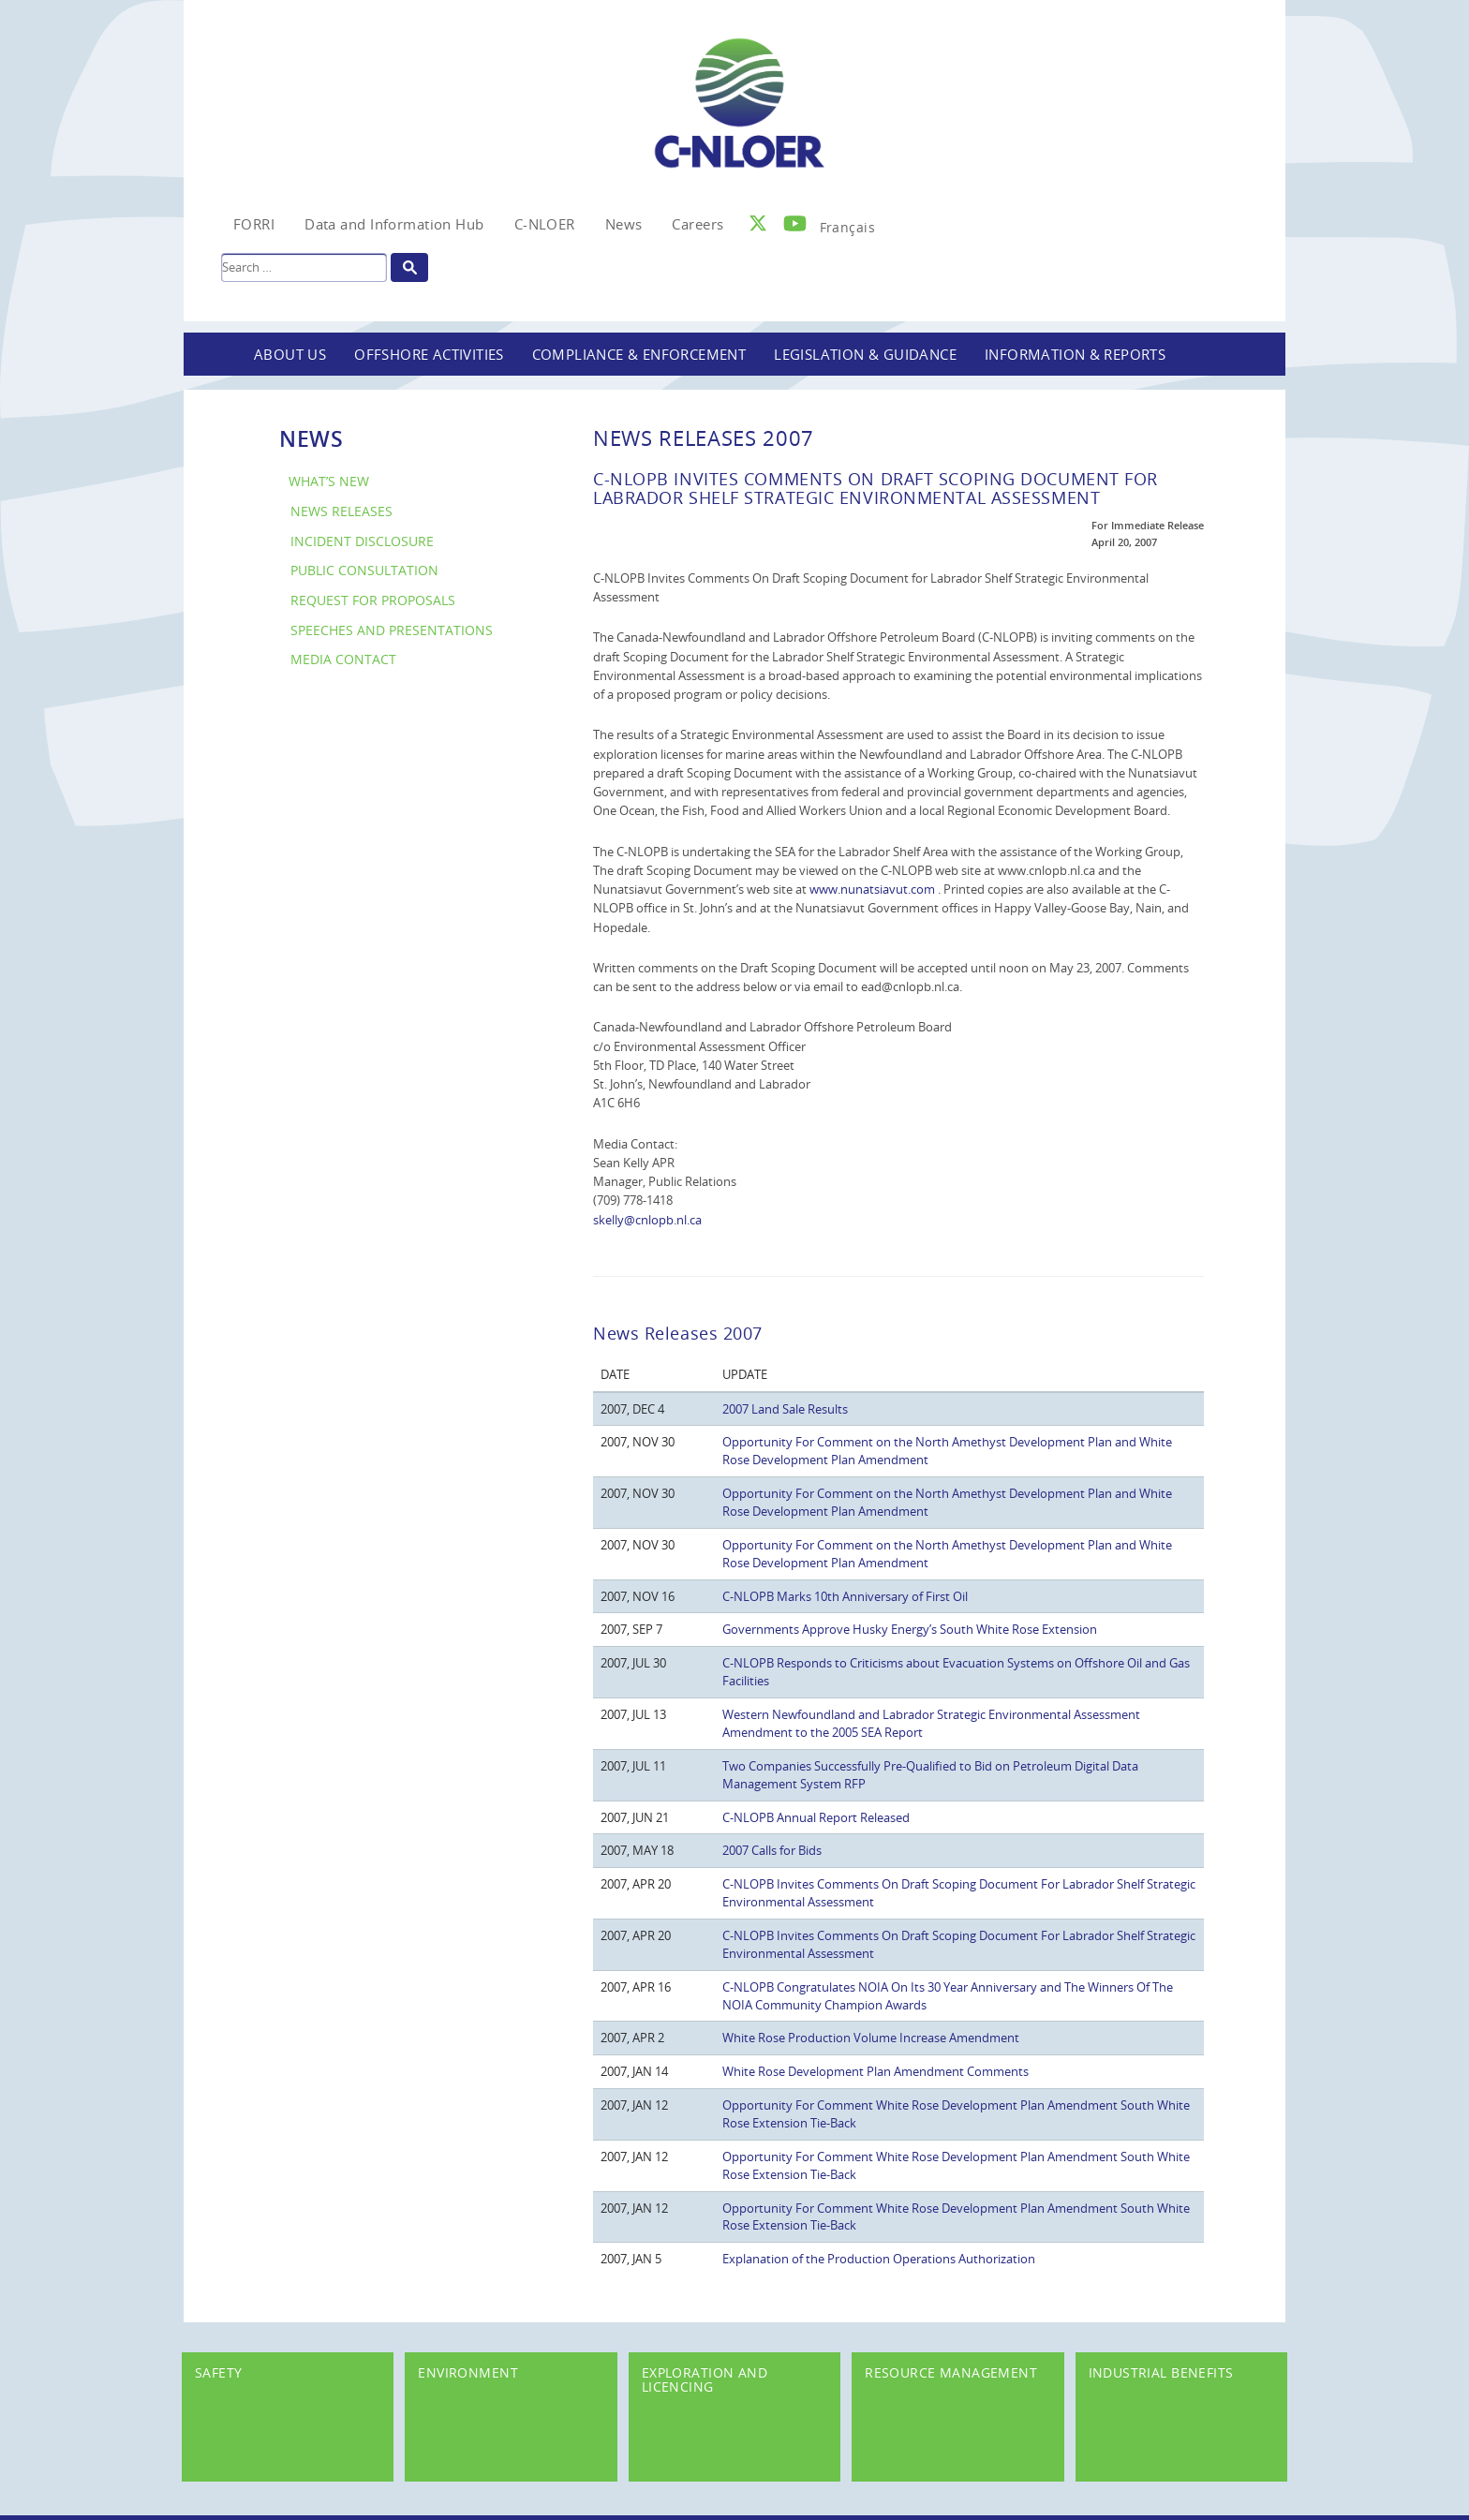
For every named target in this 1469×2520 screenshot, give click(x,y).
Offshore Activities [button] (429, 354)
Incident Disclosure (362, 541)
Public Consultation (364, 570)
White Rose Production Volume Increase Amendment (870, 2037)
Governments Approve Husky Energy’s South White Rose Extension (909, 1629)
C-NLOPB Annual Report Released (816, 1817)
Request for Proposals (372, 600)
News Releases (341, 511)
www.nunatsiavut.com (873, 889)
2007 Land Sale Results (785, 1409)
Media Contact (343, 659)
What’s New (329, 481)
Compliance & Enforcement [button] (639, 354)
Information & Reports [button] (1075, 354)
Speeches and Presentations (391, 630)
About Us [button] (290, 354)
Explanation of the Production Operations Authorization (878, 2258)
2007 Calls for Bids (772, 1850)
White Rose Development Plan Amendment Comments (875, 2071)
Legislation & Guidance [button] (865, 354)
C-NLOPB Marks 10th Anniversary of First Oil (845, 1596)
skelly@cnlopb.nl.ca (647, 1219)
